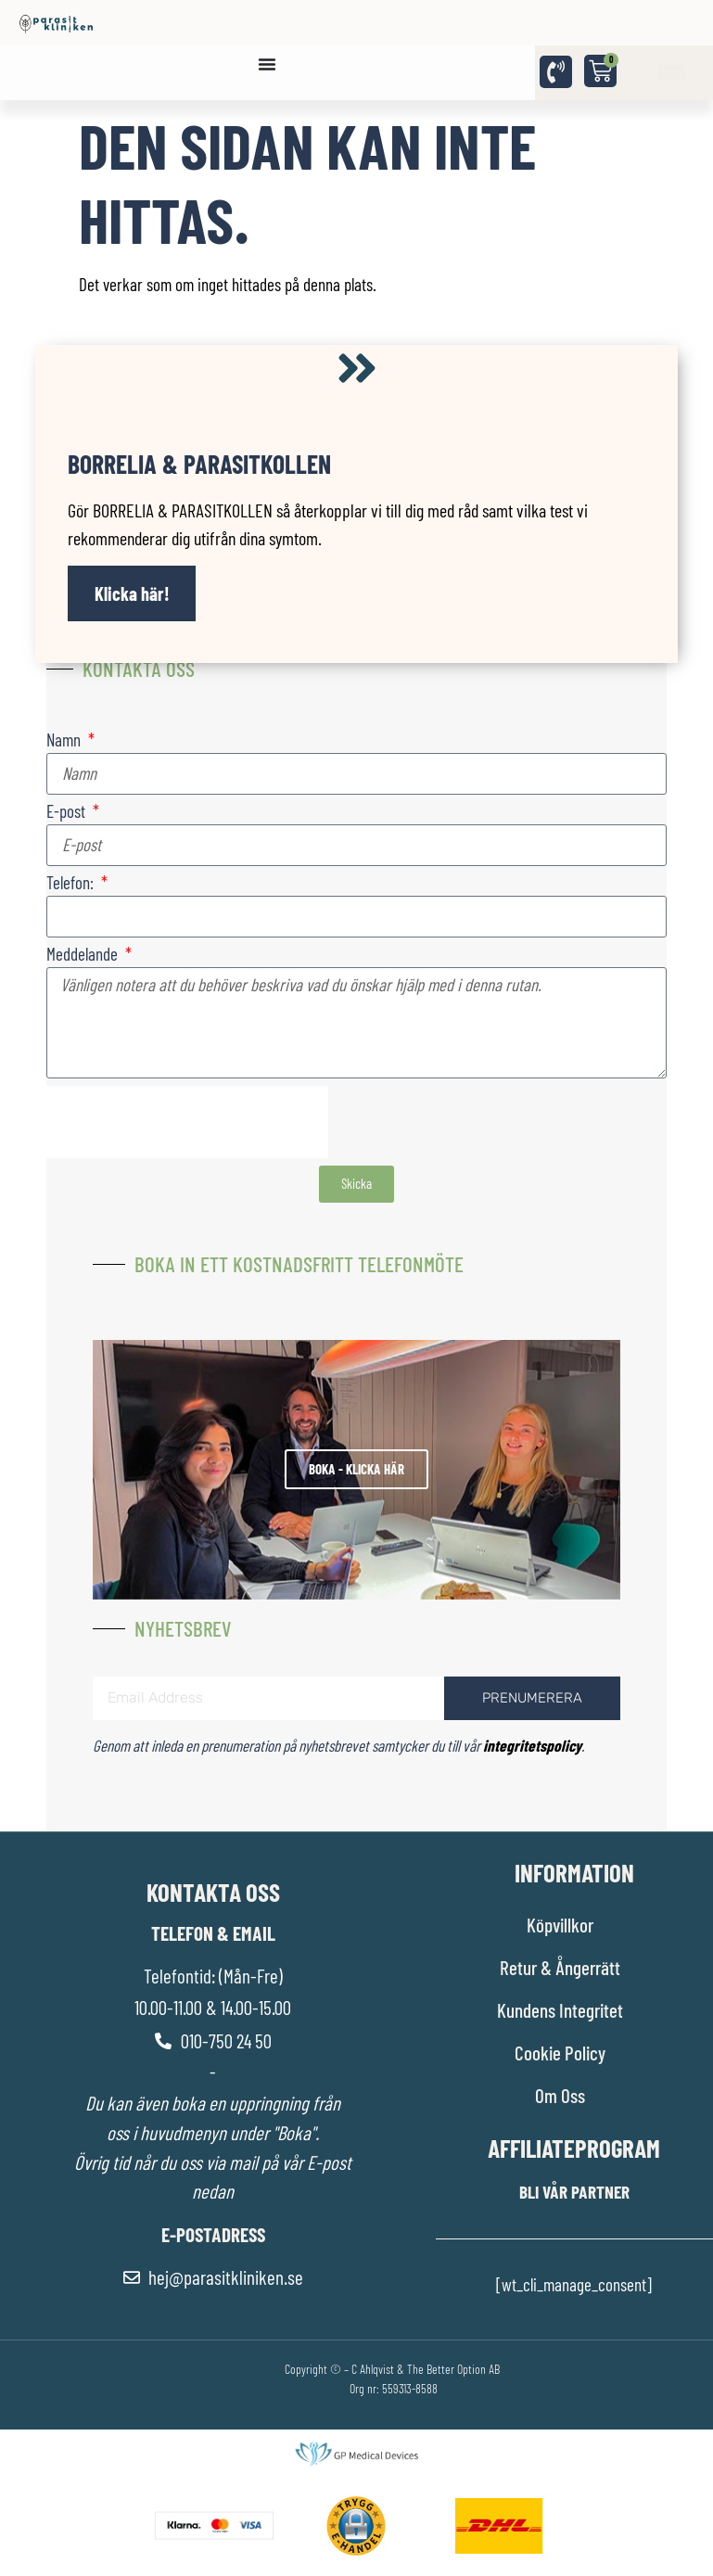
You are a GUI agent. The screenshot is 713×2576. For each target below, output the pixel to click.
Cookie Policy (560, 2052)
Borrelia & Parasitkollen (199, 463)
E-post (67, 812)
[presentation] (187, 1122)
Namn (65, 740)
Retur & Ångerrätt (560, 1967)
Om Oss (560, 2095)
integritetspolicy (532, 1745)
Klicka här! (132, 593)
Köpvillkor (560, 1924)
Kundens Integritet (560, 2009)
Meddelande (83, 954)
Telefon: (71, 883)
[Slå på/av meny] (267, 64)
